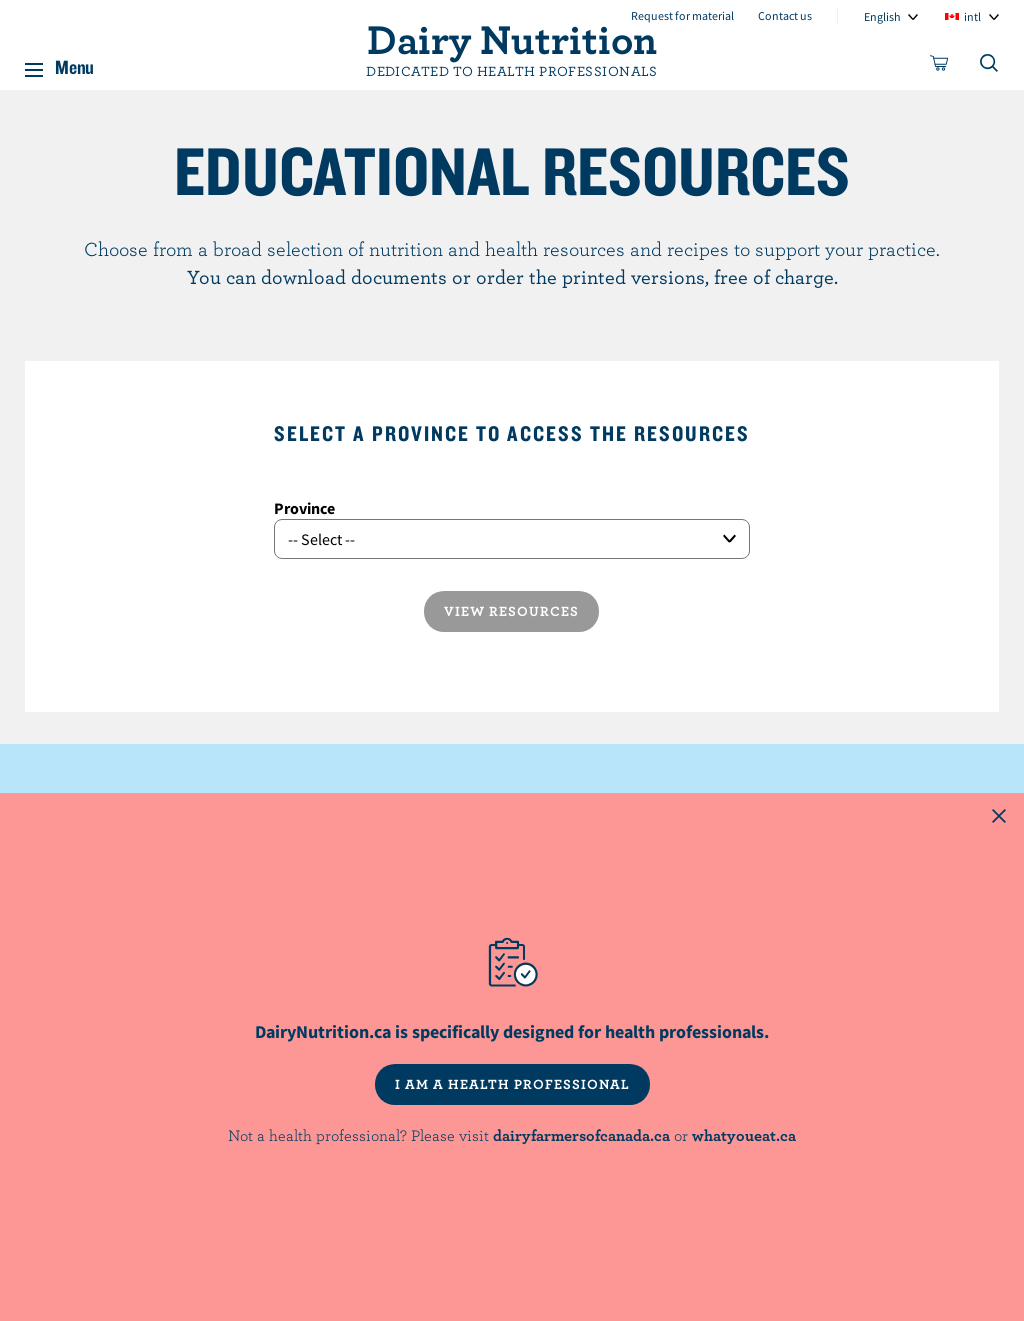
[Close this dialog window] (999, 818)
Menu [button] (74, 64)
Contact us (785, 15)
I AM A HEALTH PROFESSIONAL (512, 1084)
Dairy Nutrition (512, 38)
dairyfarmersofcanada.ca (581, 1135)
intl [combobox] (972, 16)
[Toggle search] (990, 67)
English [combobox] (882, 16)
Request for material (682, 15)
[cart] (940, 67)
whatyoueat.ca (744, 1135)
